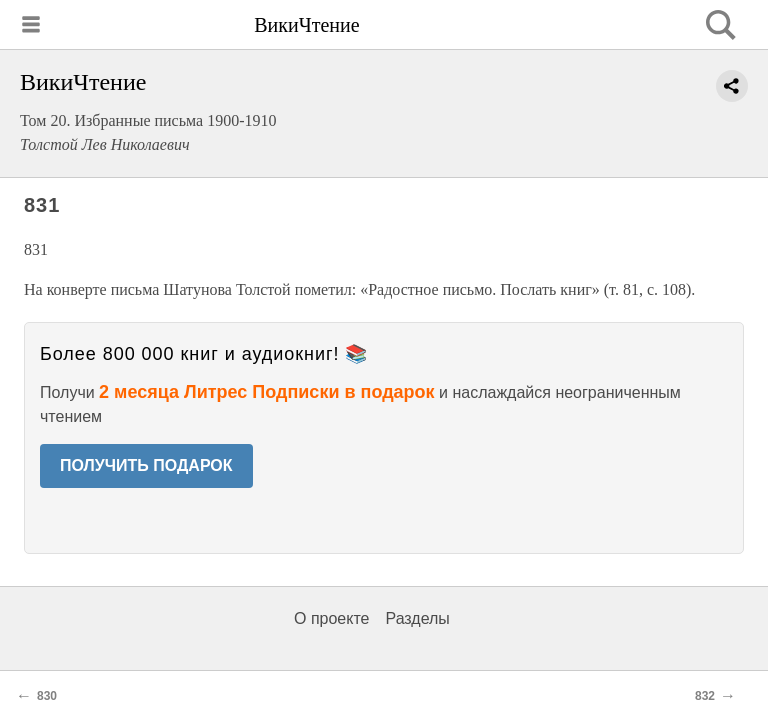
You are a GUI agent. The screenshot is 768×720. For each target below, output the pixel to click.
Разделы (417, 618)
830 (47, 696)
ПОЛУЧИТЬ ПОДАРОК (146, 465)
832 (705, 696)
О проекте (331, 618)
